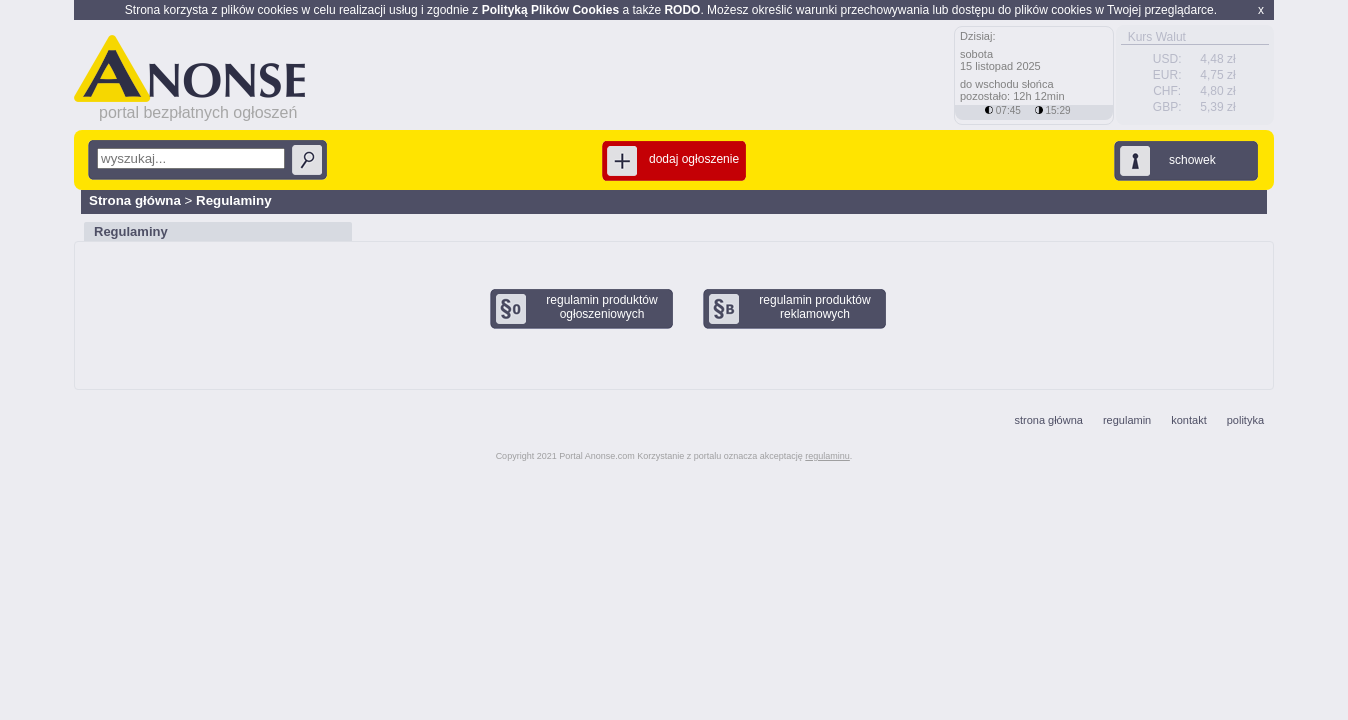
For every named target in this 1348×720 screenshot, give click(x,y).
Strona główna (135, 200)
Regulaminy (234, 200)
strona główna (1048, 420)
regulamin (1127, 420)
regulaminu (827, 456)
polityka (1245, 420)
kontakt (1188, 420)
